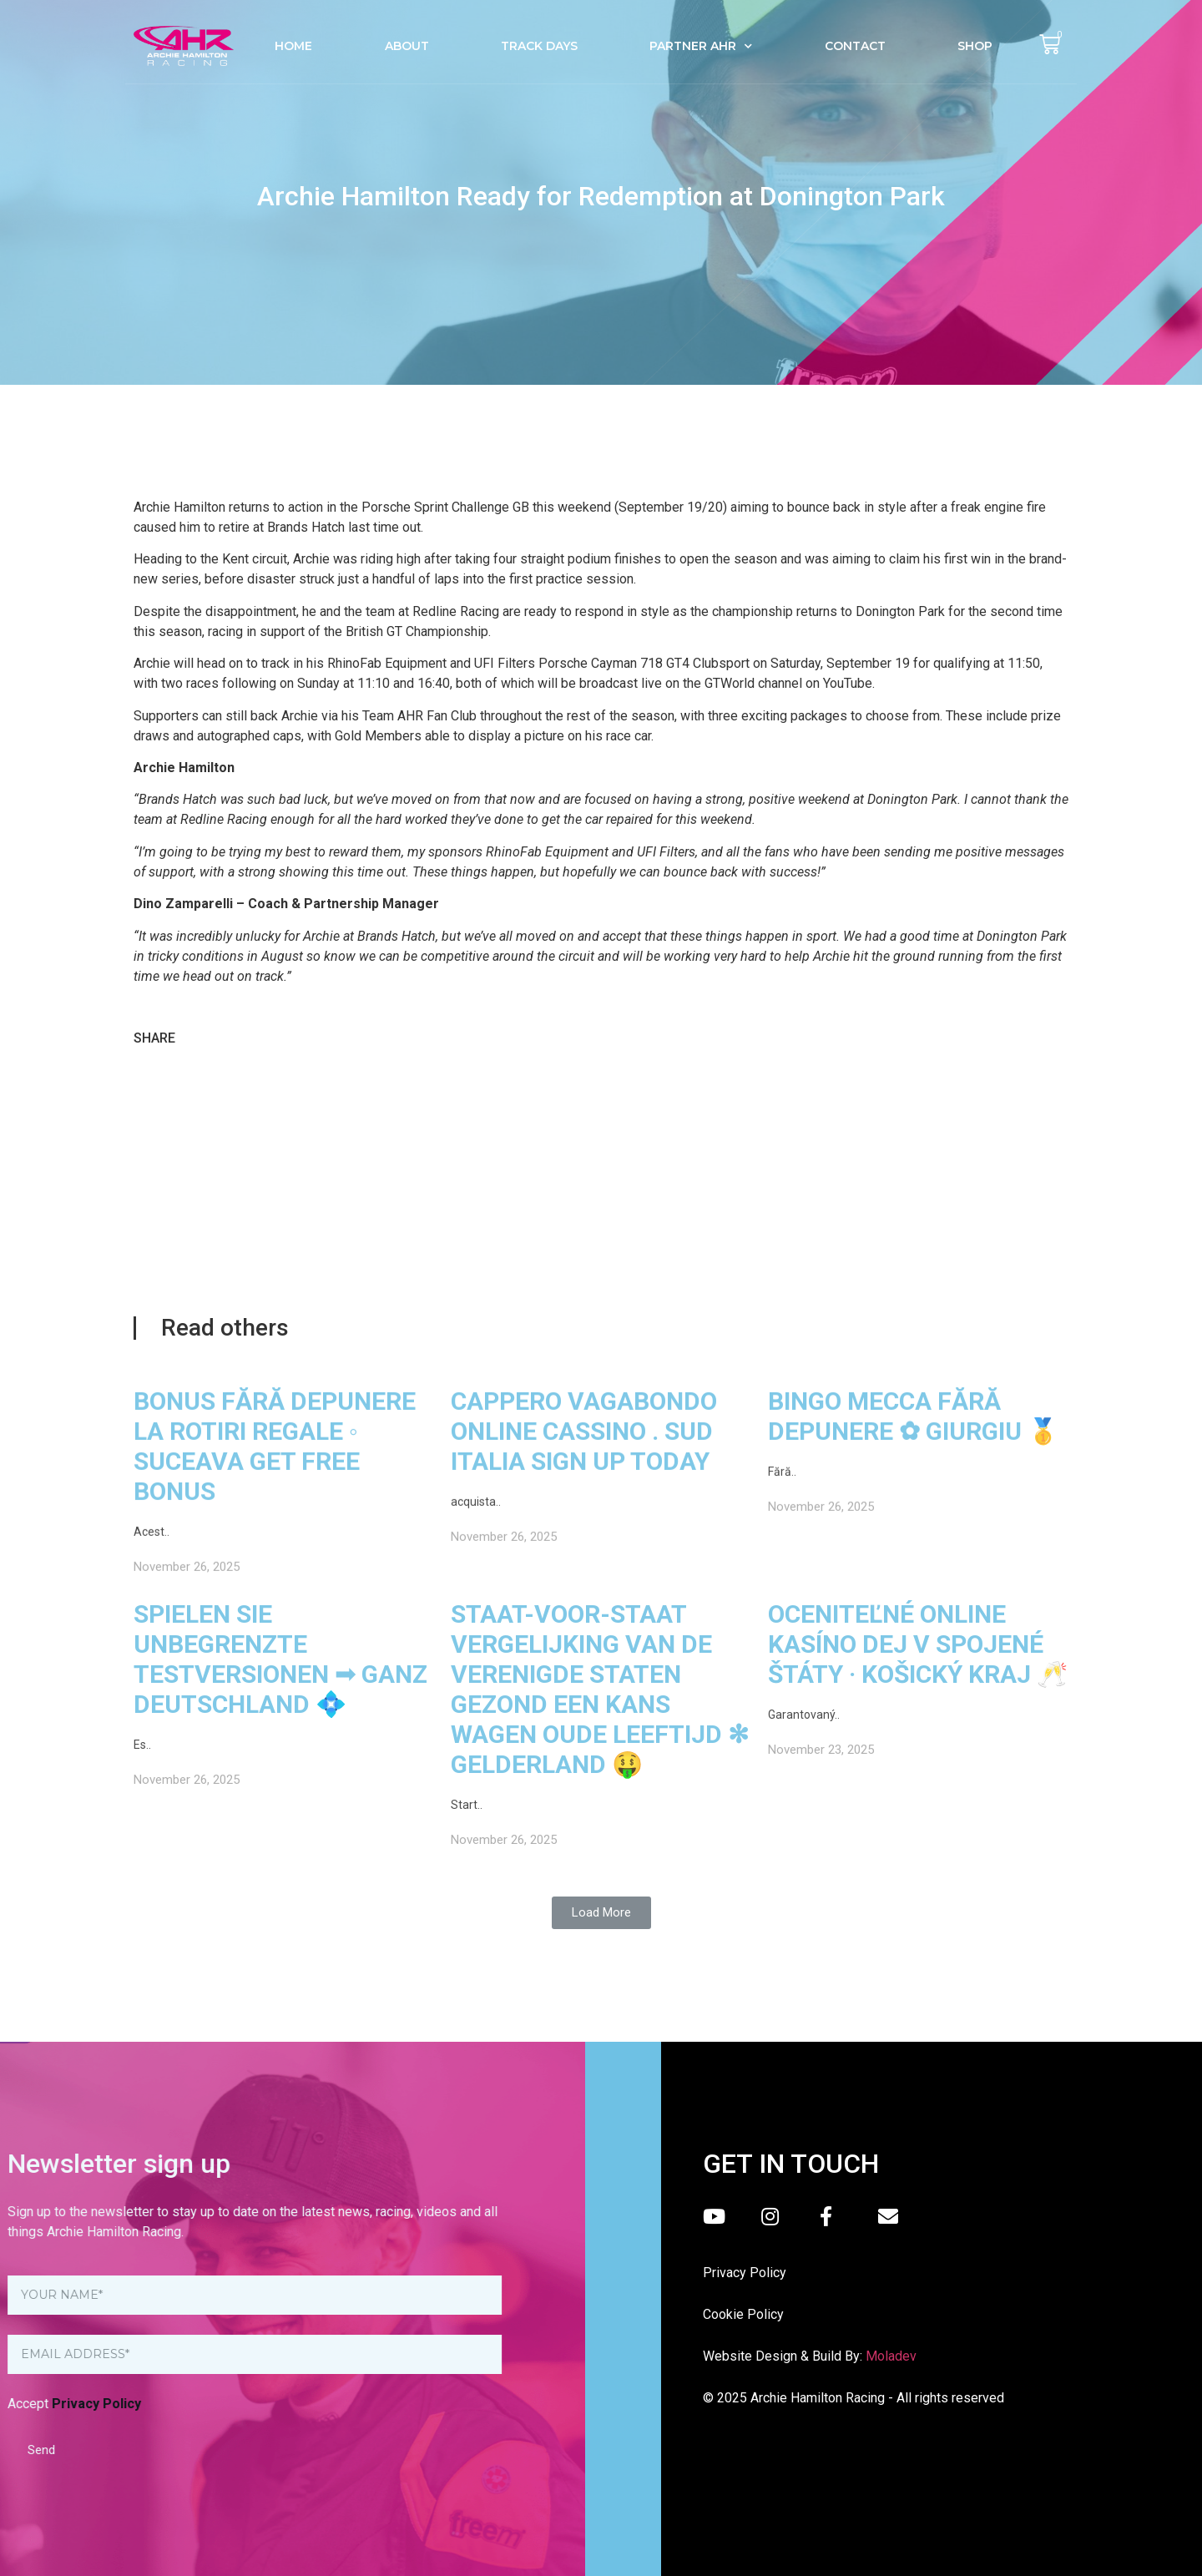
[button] (601, 1913)
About (407, 45)
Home (293, 45)
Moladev (891, 2356)
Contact (855, 45)
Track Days (539, 45)
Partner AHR (700, 46)
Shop (974, 45)
